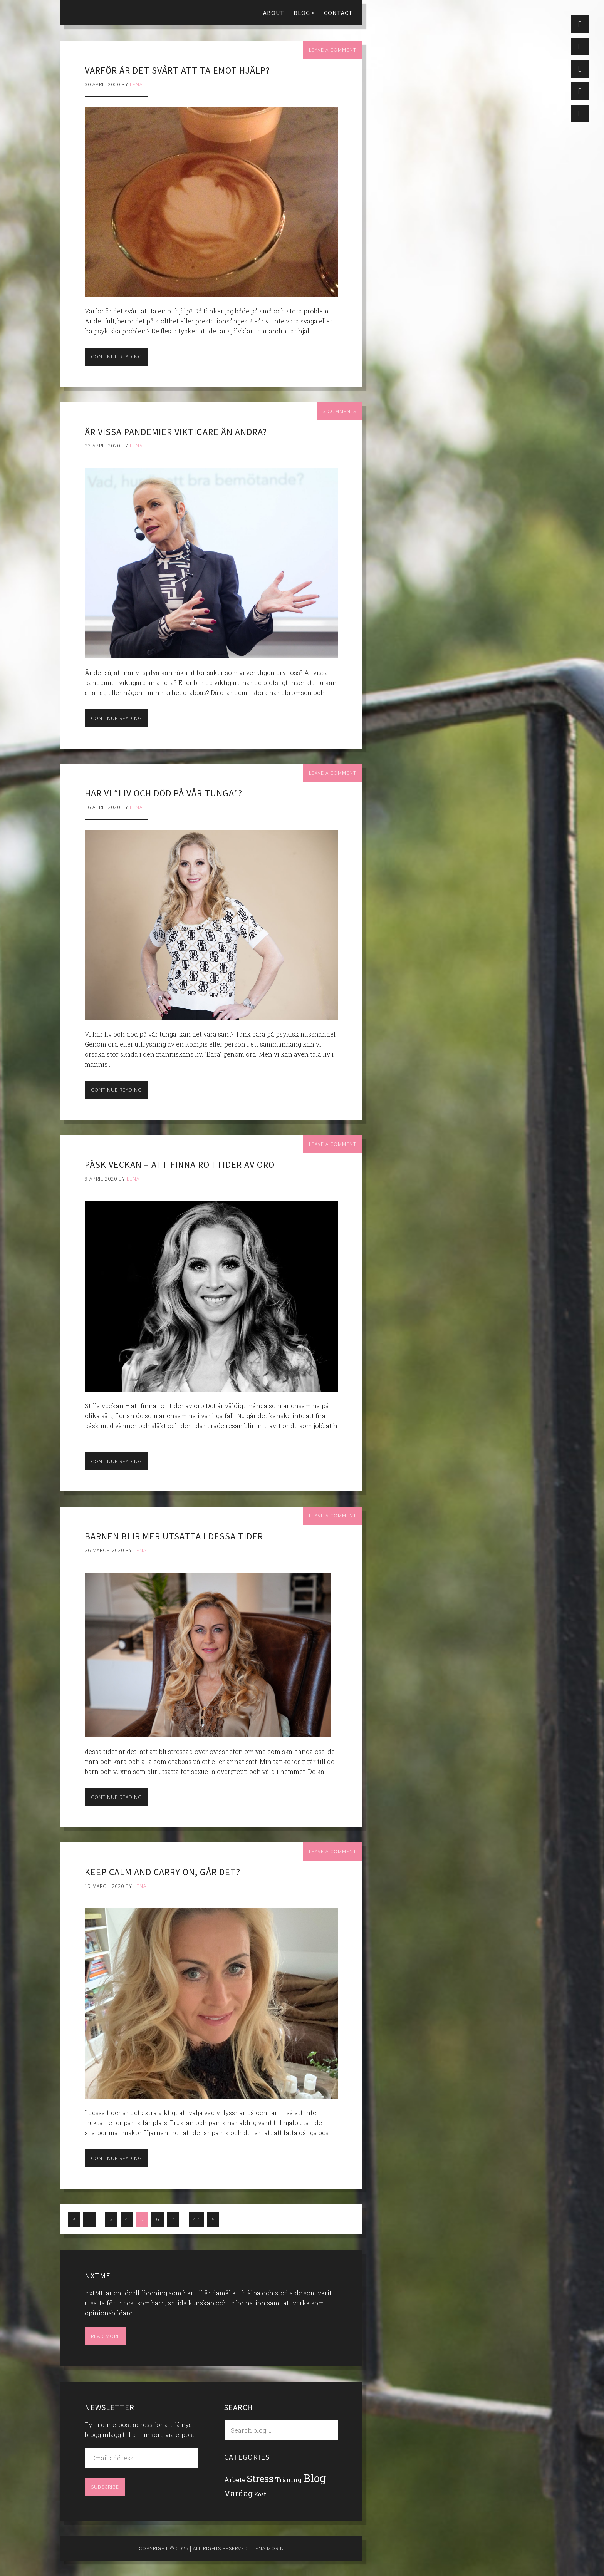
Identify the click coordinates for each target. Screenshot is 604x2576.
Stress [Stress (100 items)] (260, 2478)
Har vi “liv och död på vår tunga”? (163, 793)
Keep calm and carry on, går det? (162, 1872)
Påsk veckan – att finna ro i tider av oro (180, 1165)
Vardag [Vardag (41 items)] (238, 2493)
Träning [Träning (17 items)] (288, 2479)
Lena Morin (106, 11)
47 (196, 2219)
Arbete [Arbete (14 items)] (234, 2480)
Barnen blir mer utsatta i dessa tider (174, 1536)
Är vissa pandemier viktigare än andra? (176, 432)
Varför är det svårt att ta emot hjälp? (177, 70)
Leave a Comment (332, 49)
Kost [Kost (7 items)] (260, 2494)
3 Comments (339, 411)
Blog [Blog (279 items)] (315, 2478)
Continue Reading (116, 356)
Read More (105, 2336)
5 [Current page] (142, 2219)
